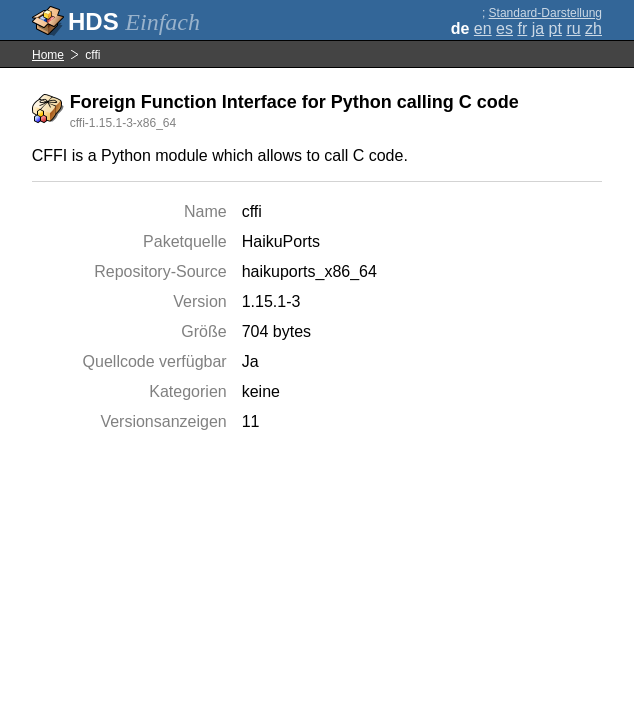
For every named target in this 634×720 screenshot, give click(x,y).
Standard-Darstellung (545, 13)
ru (573, 28)
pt (555, 28)
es (504, 28)
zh (593, 28)
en (483, 28)
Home (48, 55)
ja (538, 28)
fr (522, 28)
